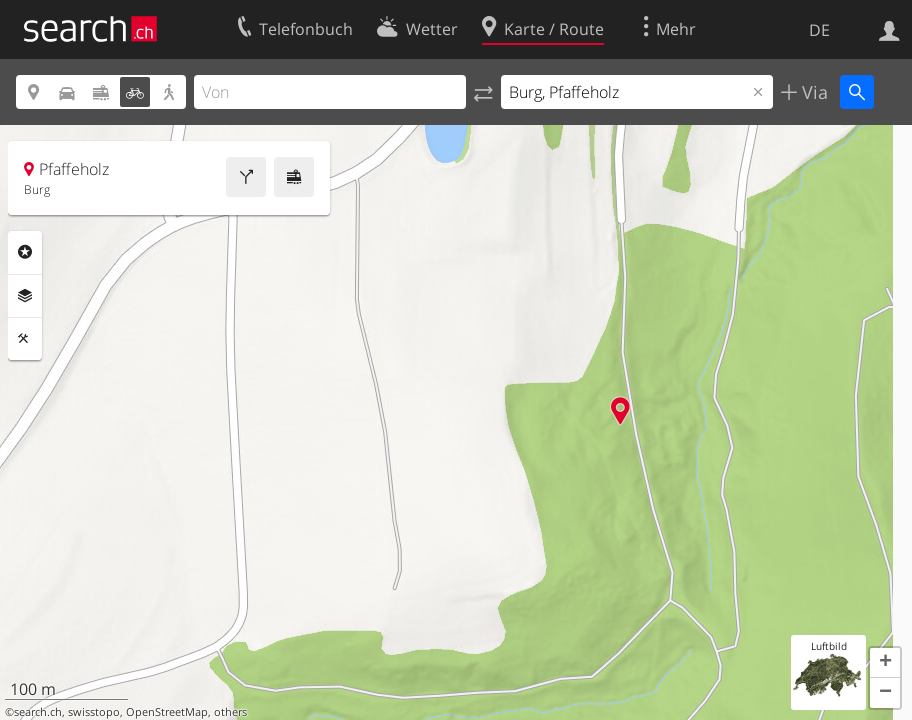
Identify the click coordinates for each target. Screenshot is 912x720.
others (230, 712)
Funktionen (25, 339)
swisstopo (94, 712)
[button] (885, 663)
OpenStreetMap (167, 712)
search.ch (38, 712)
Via (812, 92)
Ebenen (25, 296)
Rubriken (25, 252)
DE (819, 30)
